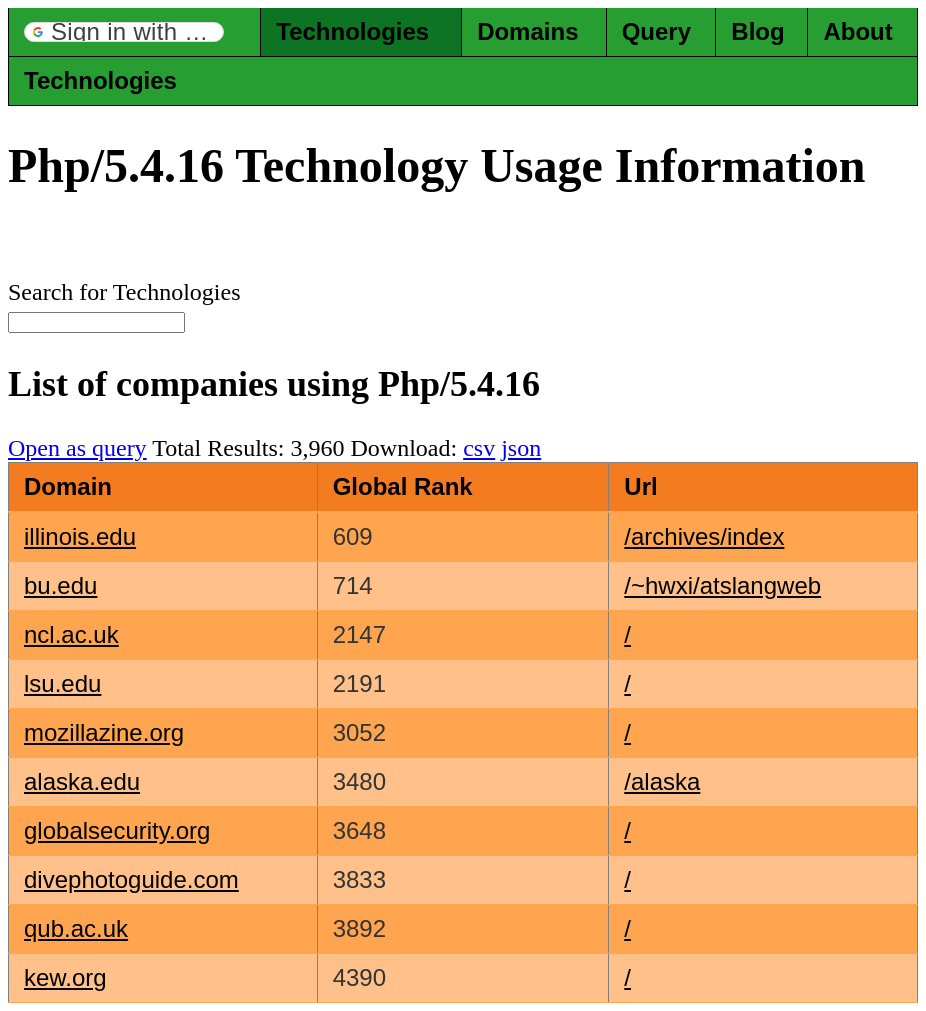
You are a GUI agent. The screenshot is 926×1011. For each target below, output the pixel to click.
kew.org (65, 977)
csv (479, 448)
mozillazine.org (104, 732)
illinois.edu (80, 536)
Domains (527, 31)
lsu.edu (62, 683)
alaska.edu (82, 781)
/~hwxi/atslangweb (722, 585)
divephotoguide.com (131, 879)
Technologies (352, 31)
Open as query (77, 448)
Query (656, 31)
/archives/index (704, 536)
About (857, 31)
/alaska (662, 781)
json (521, 448)
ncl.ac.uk (71, 634)
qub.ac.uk (76, 928)
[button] (124, 32)
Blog (757, 31)
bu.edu (60, 585)
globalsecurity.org (117, 830)
